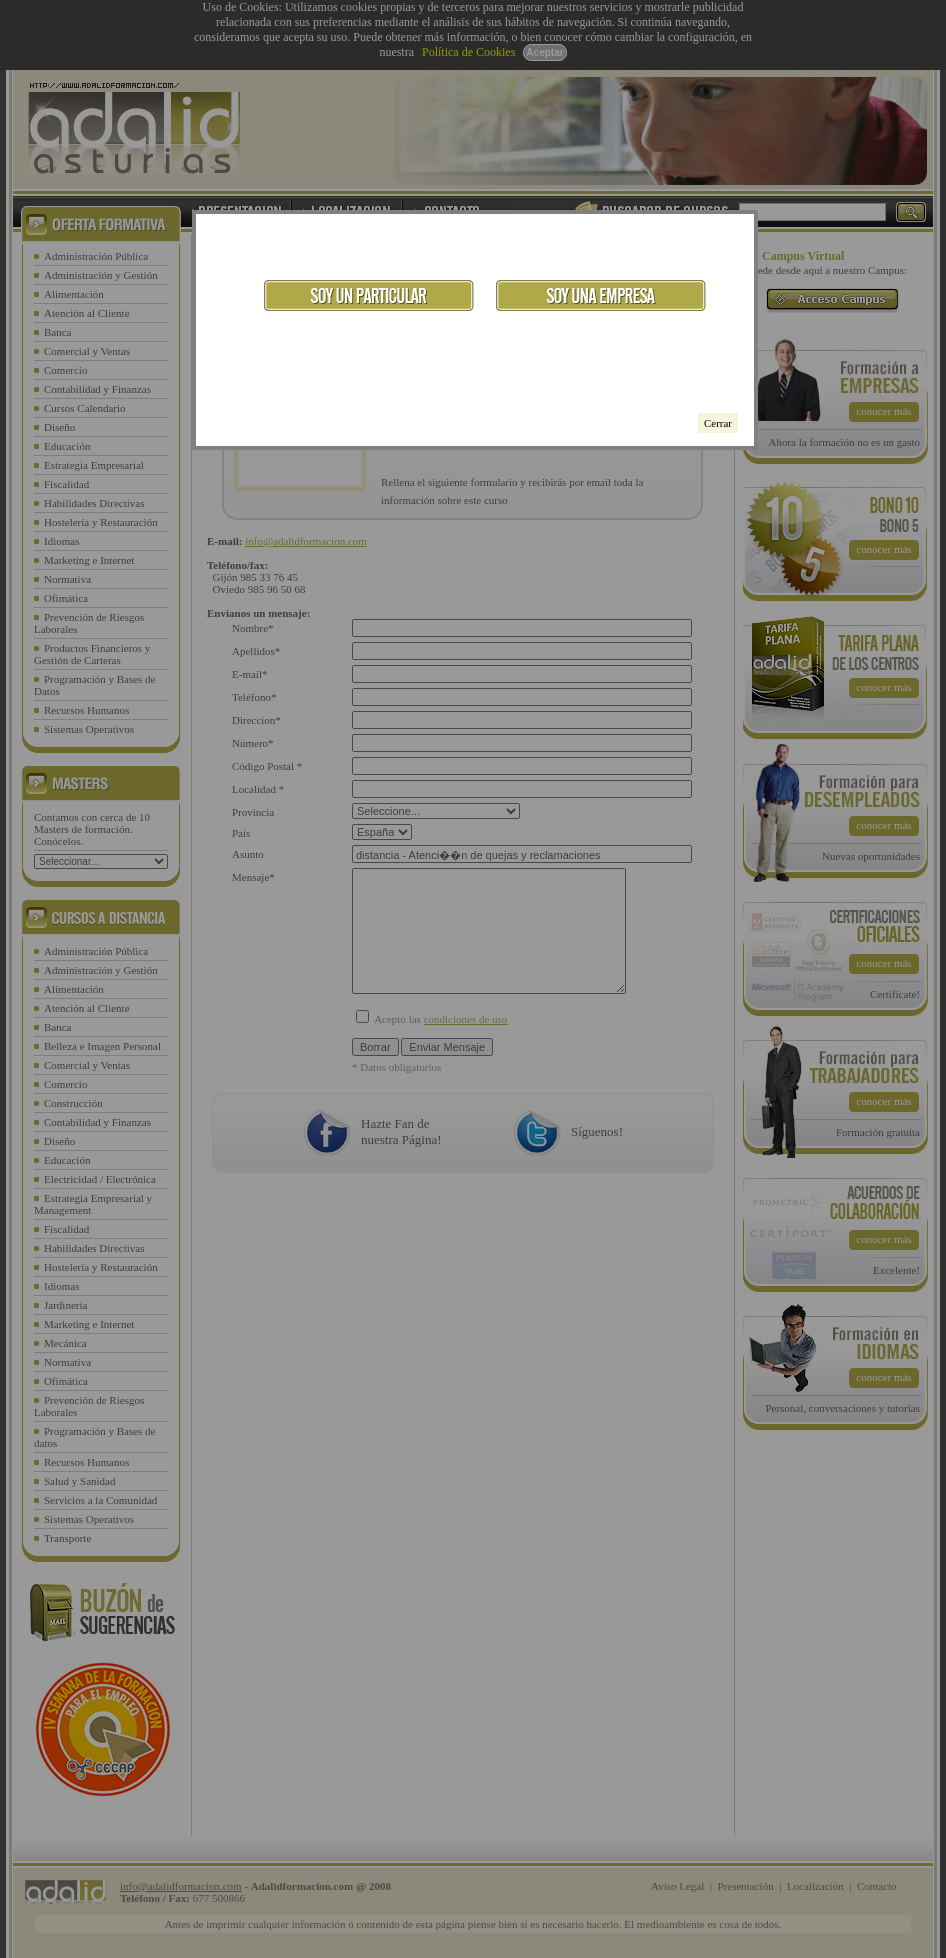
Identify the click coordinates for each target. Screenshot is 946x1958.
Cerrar (718, 423)
